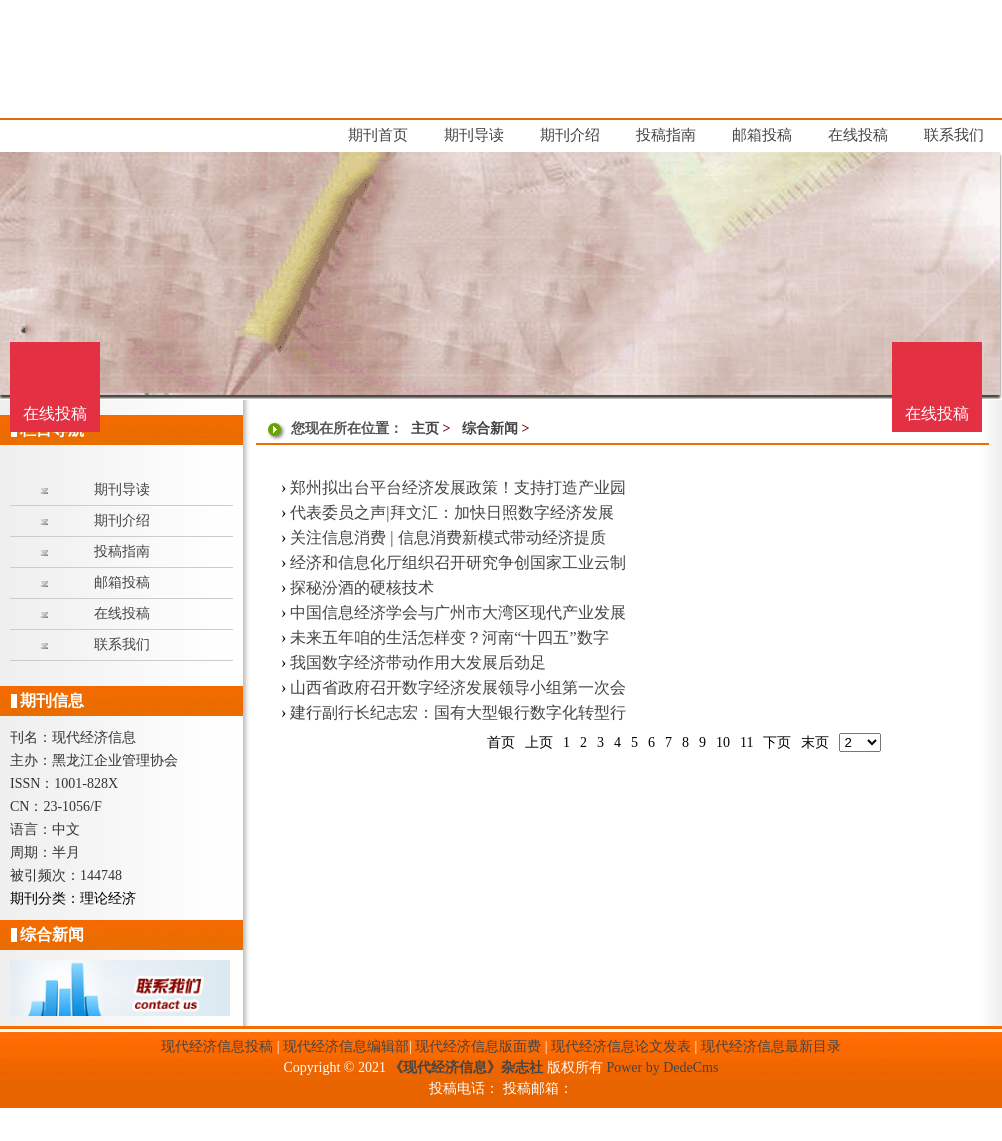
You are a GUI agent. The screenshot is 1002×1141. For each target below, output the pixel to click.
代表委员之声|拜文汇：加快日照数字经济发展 (451, 512)
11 (746, 742)
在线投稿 (937, 413)
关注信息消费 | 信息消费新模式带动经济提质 (447, 537)
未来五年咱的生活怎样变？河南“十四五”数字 (449, 637)
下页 (777, 742)
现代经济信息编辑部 (346, 1046)
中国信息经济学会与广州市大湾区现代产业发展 (458, 612)
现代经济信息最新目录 (771, 1046)
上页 (539, 742)
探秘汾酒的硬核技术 (362, 587)
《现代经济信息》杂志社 (466, 1067)
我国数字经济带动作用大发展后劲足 (418, 662)
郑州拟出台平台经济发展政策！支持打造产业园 (458, 487)
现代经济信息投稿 (217, 1046)
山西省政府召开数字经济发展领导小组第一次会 (458, 687)
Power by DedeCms (662, 1067)
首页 (501, 742)
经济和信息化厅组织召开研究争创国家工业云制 (458, 562)
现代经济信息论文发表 (621, 1046)
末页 (815, 742)
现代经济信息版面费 (478, 1046)
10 (723, 742)
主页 (425, 428)
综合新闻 (490, 428)
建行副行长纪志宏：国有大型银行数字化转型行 (458, 712)
